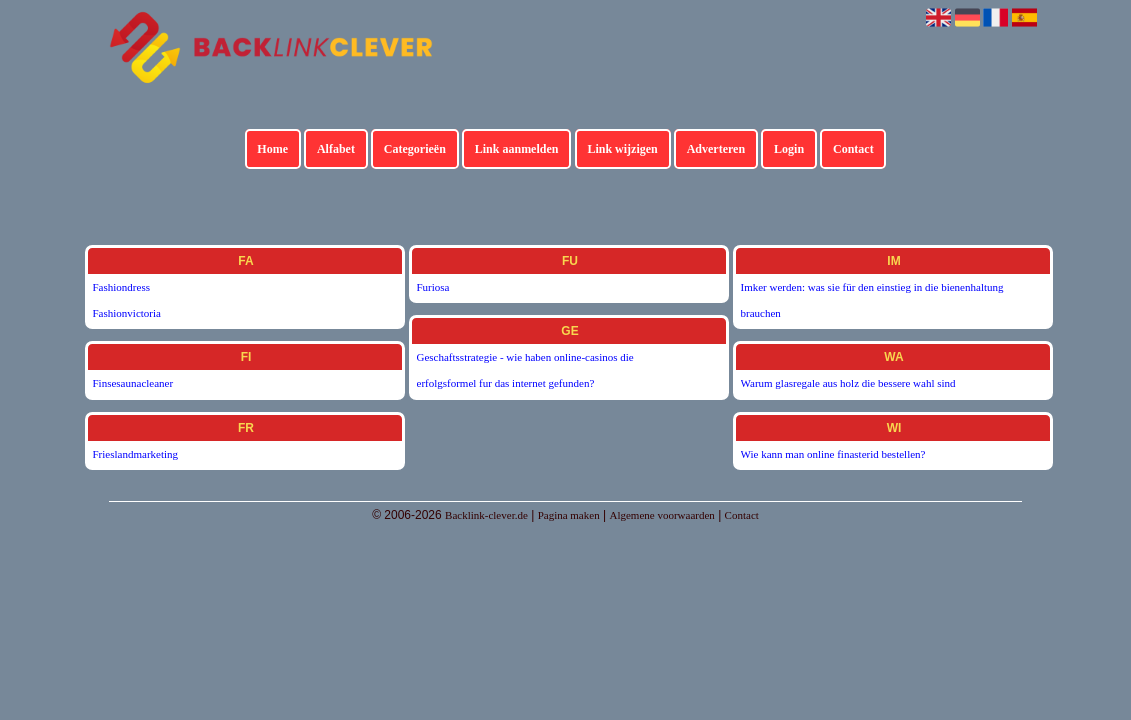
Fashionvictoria (127, 313)
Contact (853, 149)
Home (272, 149)
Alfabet (336, 149)
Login (789, 149)
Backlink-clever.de (486, 515)
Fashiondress (121, 287)
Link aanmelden (517, 149)
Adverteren (716, 149)
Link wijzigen (622, 149)
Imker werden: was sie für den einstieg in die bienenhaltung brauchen (872, 300)
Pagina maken (569, 515)
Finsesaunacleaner (133, 383)
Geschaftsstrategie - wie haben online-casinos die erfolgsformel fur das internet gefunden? (525, 370)
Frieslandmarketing (136, 454)
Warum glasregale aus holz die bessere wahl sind (848, 383)
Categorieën (415, 149)
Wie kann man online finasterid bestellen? (833, 454)
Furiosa (433, 287)
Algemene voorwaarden (661, 515)
